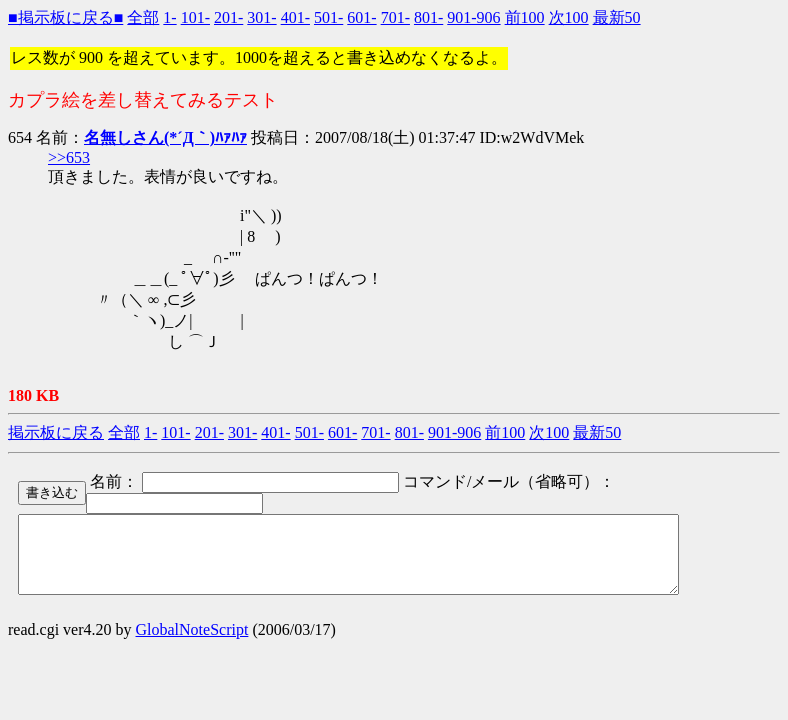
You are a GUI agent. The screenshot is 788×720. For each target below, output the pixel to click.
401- (295, 17)
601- (361, 17)
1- (169, 17)
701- (395, 17)
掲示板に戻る (56, 432)
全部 (143, 17)
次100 (569, 17)
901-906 (473, 17)
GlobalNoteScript (192, 644)
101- (195, 17)
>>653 (69, 157)
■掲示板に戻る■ (65, 17)
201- (228, 17)
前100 (525, 17)
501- (328, 17)
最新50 (617, 17)
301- (261, 17)
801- (428, 17)
